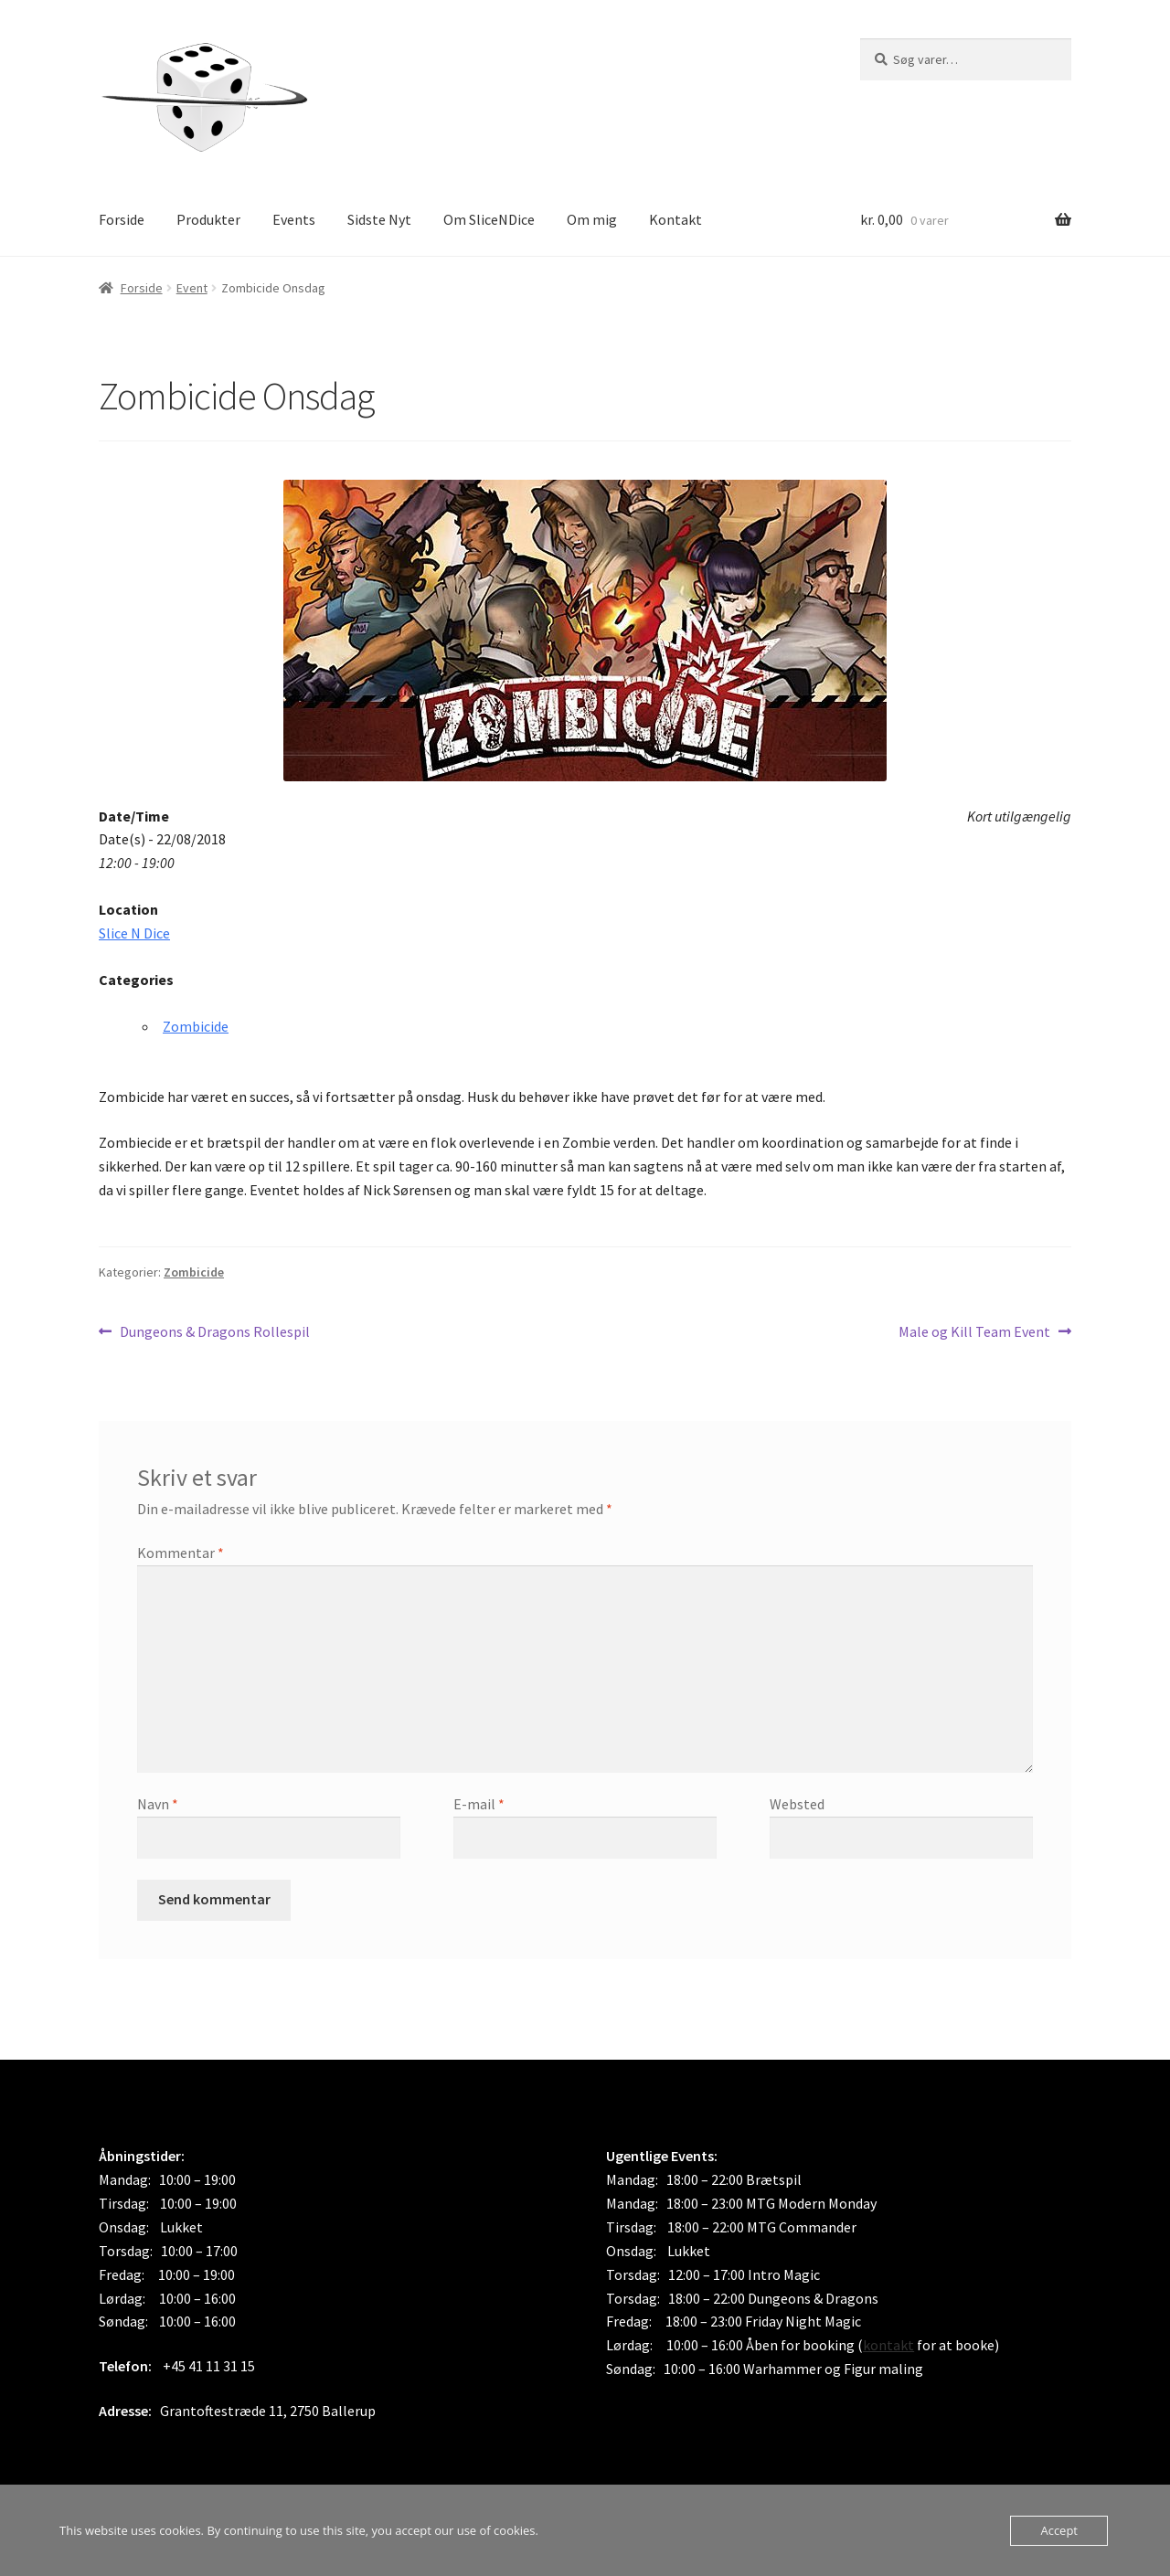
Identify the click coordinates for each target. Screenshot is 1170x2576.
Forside (121, 219)
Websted (797, 1804)
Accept (1059, 2530)
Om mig (592, 219)
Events (293, 219)
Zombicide (196, 1026)
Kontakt (675, 219)
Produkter (208, 219)
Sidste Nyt (379, 219)
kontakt (888, 2345)
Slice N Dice (134, 933)
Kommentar (180, 1552)
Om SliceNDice (489, 219)
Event (191, 288)
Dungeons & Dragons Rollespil (214, 1332)
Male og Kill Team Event (974, 1332)
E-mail (479, 1804)
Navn (157, 1804)
